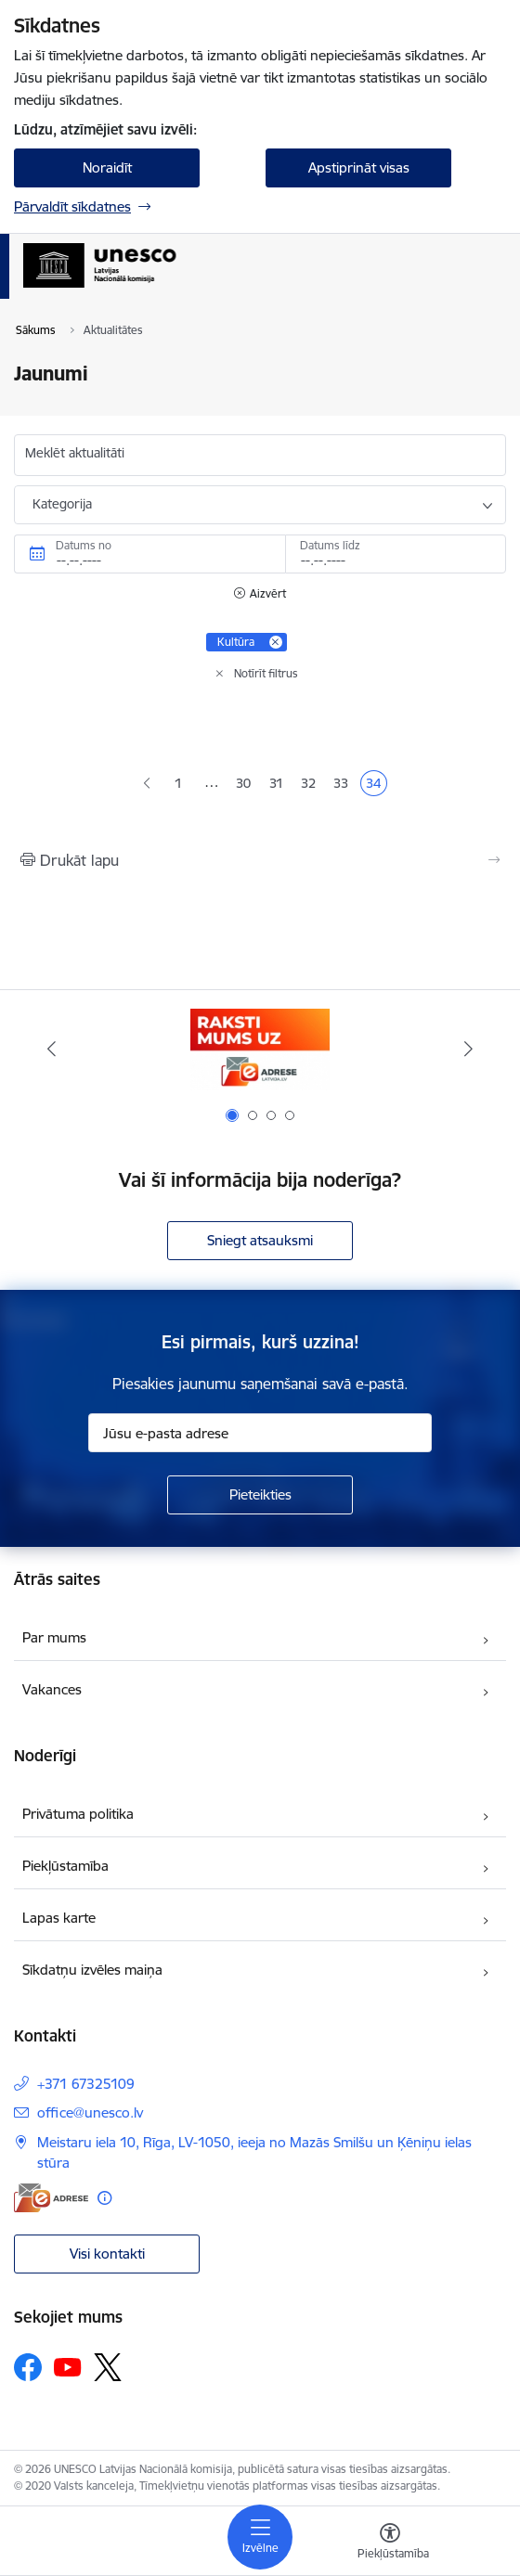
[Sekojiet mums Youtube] (68, 2366)
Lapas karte (59, 1917)
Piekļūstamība (65, 1865)
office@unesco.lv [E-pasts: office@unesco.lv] (90, 2112)
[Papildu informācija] (104, 2198)
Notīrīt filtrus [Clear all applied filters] (266, 673)
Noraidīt (107, 167)
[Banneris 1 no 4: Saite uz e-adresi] (260, 1049)
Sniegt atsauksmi (260, 1240)
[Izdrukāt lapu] (260, 860)
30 (246, 785)
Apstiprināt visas (359, 167)
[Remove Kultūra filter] (275, 642)
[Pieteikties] (260, 1494)
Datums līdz (330, 545)
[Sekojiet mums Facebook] (28, 2367)
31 (279, 785)
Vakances (52, 1689)
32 (311, 785)
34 (376, 785)
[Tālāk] (468, 1048)
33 (343, 785)
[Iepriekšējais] (51, 1048)
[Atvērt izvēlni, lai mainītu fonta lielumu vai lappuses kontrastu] (390, 2543)
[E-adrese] (51, 2198)
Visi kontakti (107, 2253)
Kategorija (62, 504)
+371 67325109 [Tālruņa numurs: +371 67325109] (86, 2084)
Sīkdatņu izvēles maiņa (92, 1969)
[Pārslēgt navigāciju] (260, 2537)
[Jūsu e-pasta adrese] (260, 1432)
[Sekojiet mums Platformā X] (108, 2367)
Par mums (54, 1637)
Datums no (83, 545)
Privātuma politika (78, 1814)
